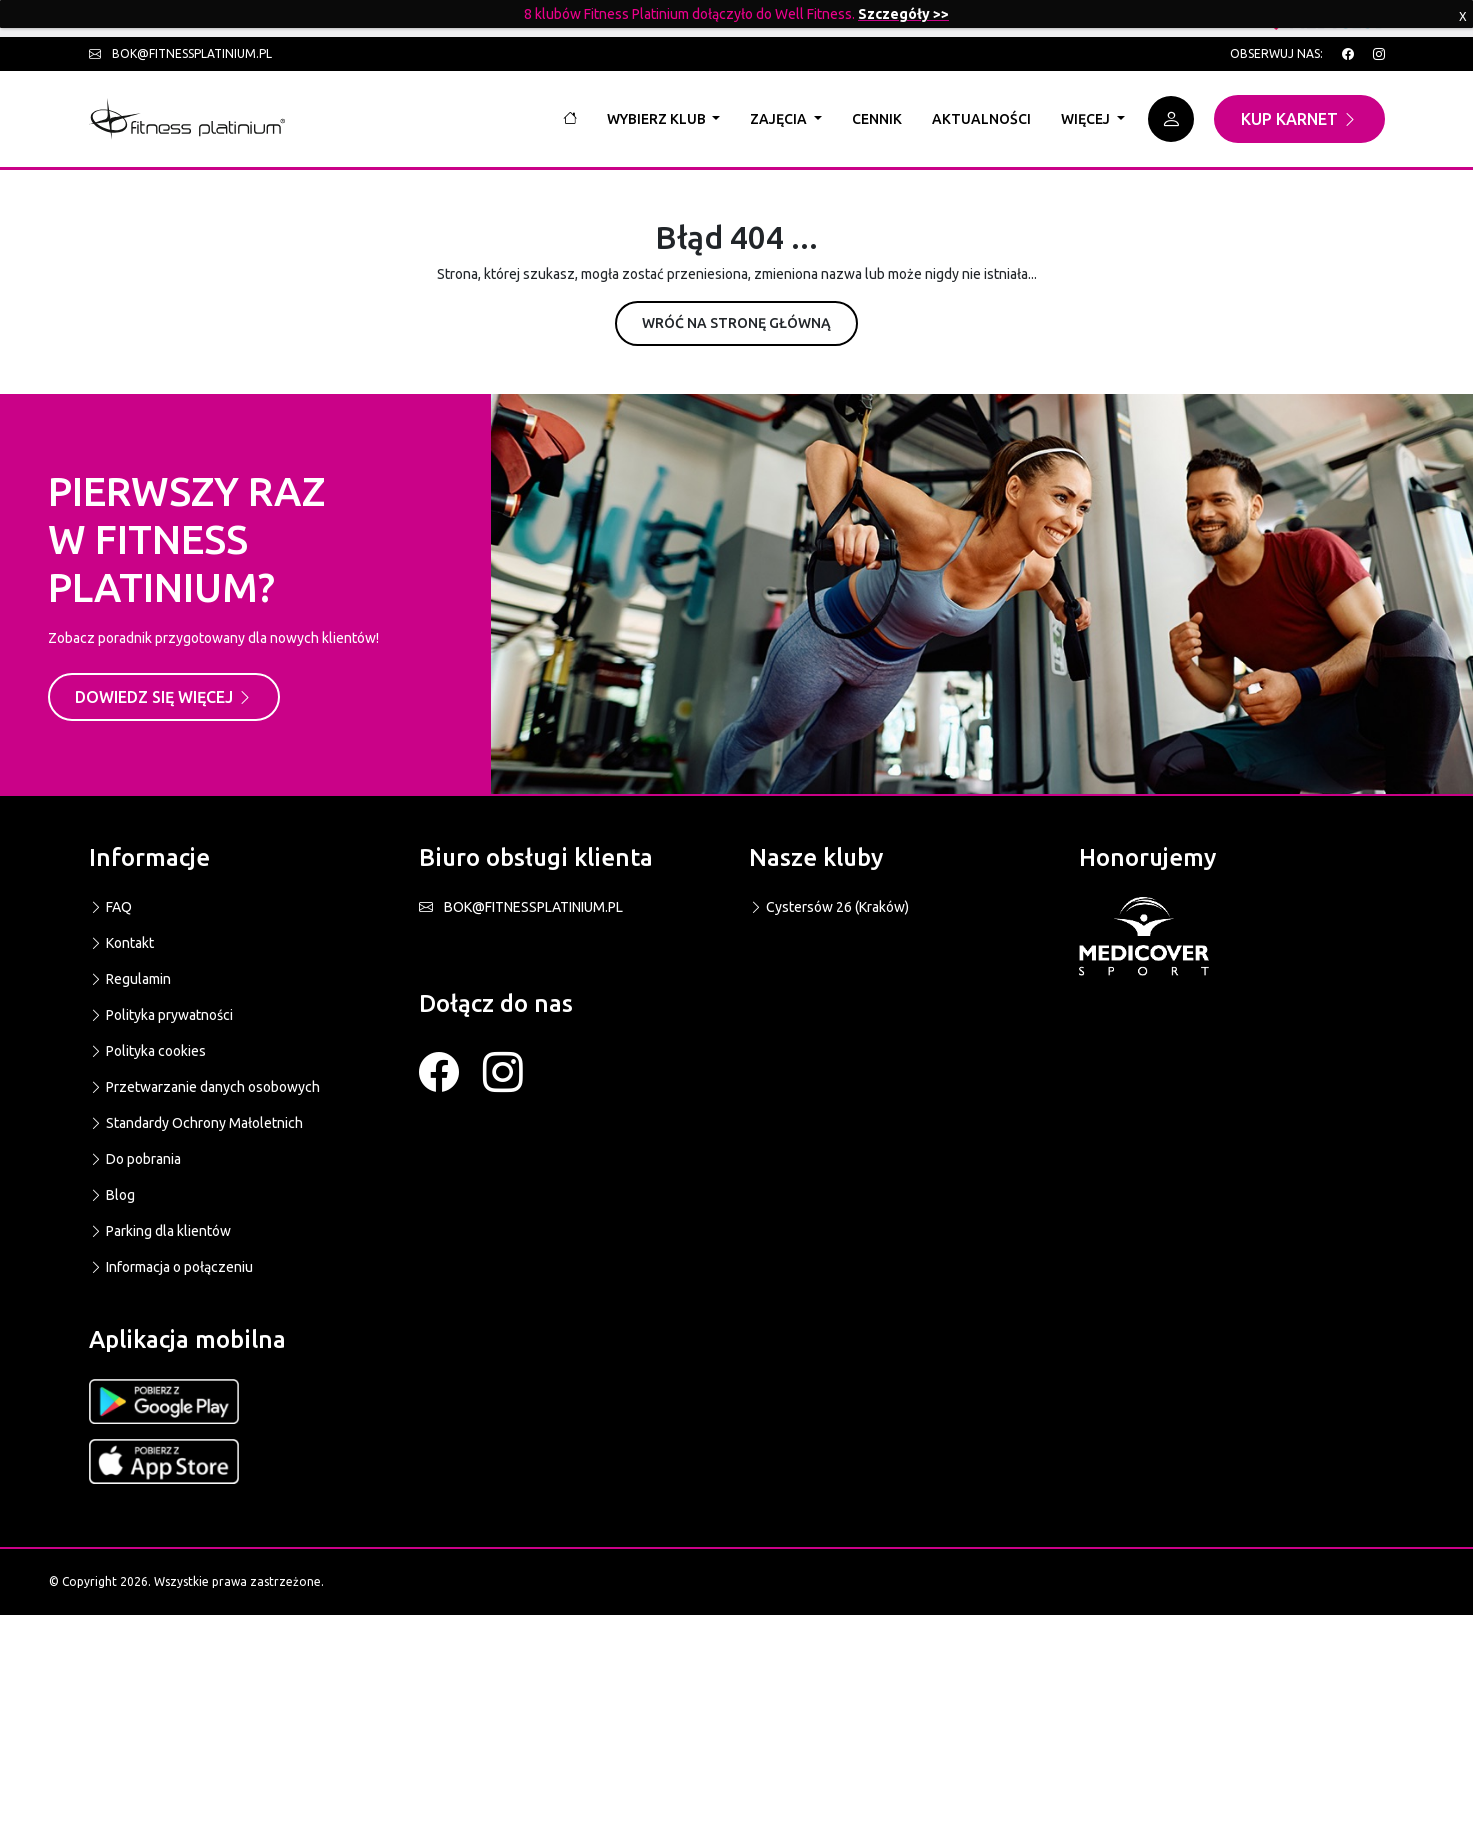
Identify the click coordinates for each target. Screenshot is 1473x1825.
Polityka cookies (147, 1051)
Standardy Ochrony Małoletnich (196, 1123)
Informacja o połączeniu (171, 1267)
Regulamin (130, 979)
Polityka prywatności (161, 1015)
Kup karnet (1299, 119)
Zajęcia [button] (780, 119)
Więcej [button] (1087, 119)
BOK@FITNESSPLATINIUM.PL (521, 907)
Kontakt (121, 943)
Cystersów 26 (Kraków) (829, 907)
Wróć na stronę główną (736, 323)
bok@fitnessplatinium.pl (180, 53)
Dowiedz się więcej (164, 697)
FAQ (110, 907)
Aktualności (981, 119)
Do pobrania (135, 1159)
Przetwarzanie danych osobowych (204, 1087)
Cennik (877, 119)
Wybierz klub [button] (658, 119)
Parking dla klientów (160, 1231)
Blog (112, 1195)
